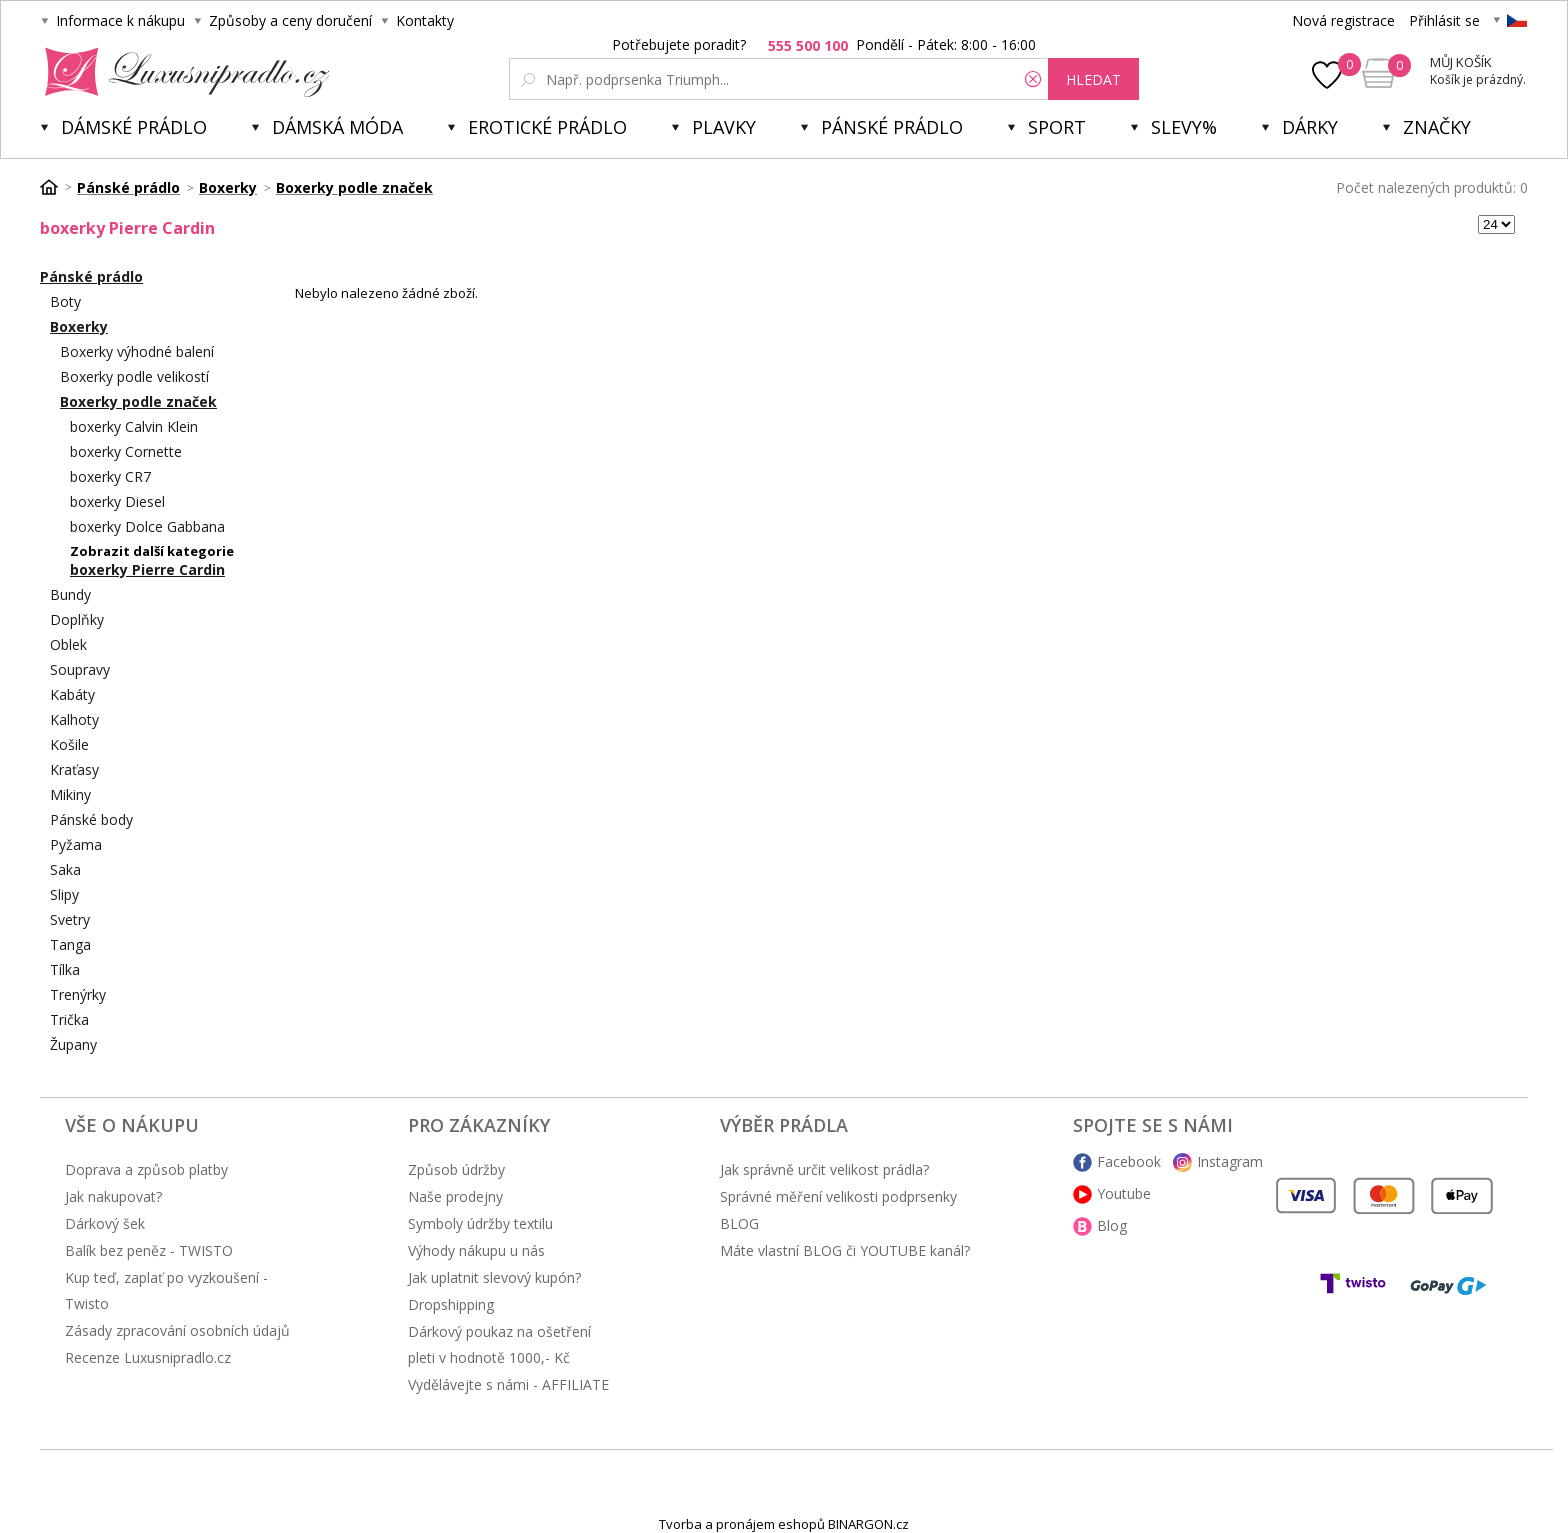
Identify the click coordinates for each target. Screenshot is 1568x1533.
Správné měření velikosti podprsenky (838, 1196)
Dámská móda (337, 127)
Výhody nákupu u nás (476, 1250)
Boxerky (79, 326)
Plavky (724, 127)
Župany (73, 1044)
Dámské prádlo (134, 127)
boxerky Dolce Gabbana (147, 526)
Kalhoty (74, 719)
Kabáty (72, 694)
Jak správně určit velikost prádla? (824, 1169)
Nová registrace (1343, 20)
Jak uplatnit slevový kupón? (494, 1277)
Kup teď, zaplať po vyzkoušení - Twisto (166, 1290)
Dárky (1310, 127)
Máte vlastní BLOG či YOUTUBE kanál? (845, 1250)
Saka (65, 869)
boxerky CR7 (110, 476)
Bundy (70, 594)
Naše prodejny (455, 1196)
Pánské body (91, 819)
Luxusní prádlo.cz (181, 72)
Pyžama (76, 844)
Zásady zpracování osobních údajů (177, 1330)
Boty (65, 301)
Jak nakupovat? (113, 1196)
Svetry (70, 919)
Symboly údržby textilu (480, 1223)
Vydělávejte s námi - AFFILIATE (508, 1384)
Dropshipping (451, 1304)
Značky (1437, 127)
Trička (69, 1019)
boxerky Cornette (126, 451)
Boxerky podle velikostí (134, 376)
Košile (69, 744)
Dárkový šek (105, 1223)
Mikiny (70, 794)
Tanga (70, 944)
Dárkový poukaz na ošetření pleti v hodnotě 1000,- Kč (499, 1344)
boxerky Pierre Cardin (147, 569)
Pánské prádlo (892, 127)
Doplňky (77, 619)
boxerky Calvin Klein (134, 426)
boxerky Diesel (117, 501)
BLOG (739, 1223)
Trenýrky (78, 994)
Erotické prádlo (547, 127)
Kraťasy (74, 769)
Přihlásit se (1444, 20)
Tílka (65, 969)
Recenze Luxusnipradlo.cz (148, 1357)
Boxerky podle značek (138, 401)
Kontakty (425, 20)
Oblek (68, 644)
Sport (1057, 127)
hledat (1093, 79)
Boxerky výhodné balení (137, 351)
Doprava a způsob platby (146, 1169)
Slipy (64, 894)
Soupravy (80, 669)
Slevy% (1184, 127)
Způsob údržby (456, 1169)
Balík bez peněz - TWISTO (149, 1250)
